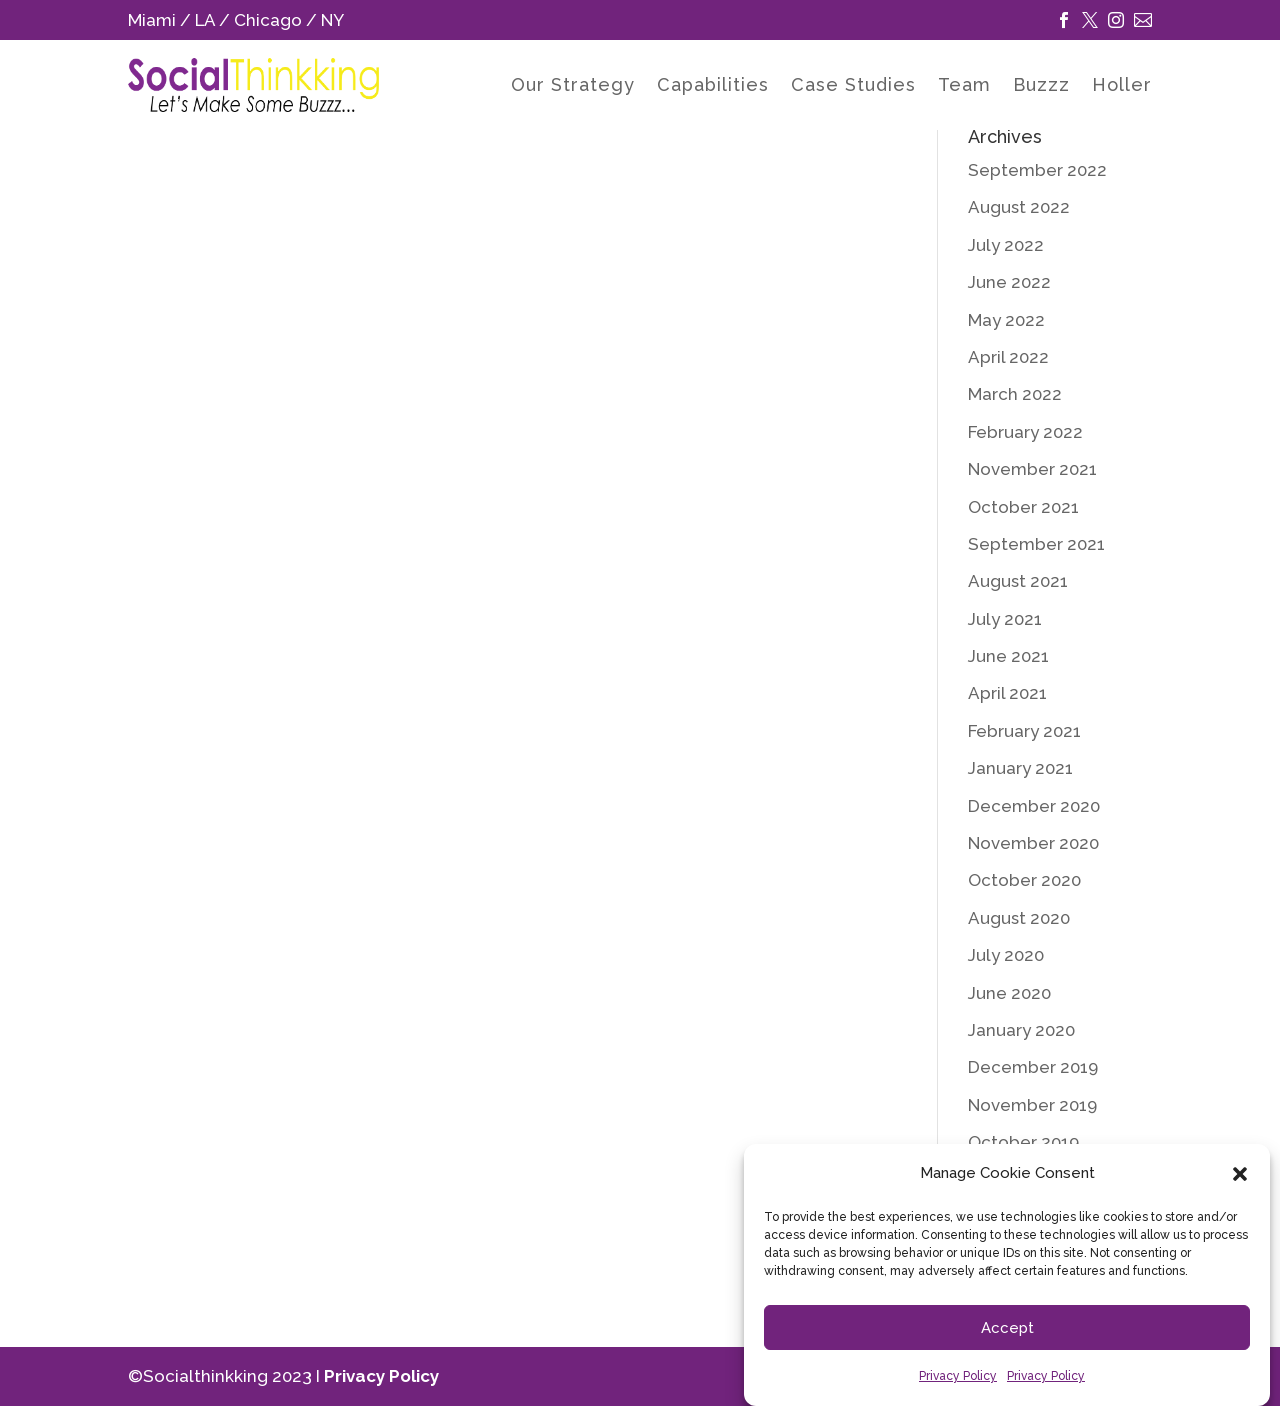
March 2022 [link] (1015, 394)
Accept (1007, 1328)
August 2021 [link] (1018, 581)
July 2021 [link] (1005, 619)
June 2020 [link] (1009, 993)
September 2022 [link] (1037, 170)
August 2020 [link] (1019, 918)
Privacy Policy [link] (958, 1376)
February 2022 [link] (1025, 432)
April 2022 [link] (1008, 357)
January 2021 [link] (1020, 768)
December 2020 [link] (1034, 806)
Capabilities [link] (713, 86)
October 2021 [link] (1023, 507)
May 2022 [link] (1006, 320)
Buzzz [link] (1041, 86)
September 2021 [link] (1036, 544)
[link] (1064, 20)
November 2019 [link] (1032, 1105)
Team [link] (964, 86)
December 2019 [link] (1033, 1067)
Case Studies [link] (853, 86)
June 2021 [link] (1008, 656)
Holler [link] (1122, 86)
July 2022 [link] (1006, 245)
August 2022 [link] (1019, 207)
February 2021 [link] (1024, 731)
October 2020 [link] (1024, 880)
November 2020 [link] (1033, 843)
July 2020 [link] (1006, 955)
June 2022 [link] (1009, 282)
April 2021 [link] (1007, 693)
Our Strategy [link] (573, 86)
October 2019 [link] (1023, 1142)
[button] (1240, 1174)
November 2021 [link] (1032, 469)
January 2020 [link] (1021, 1030)
